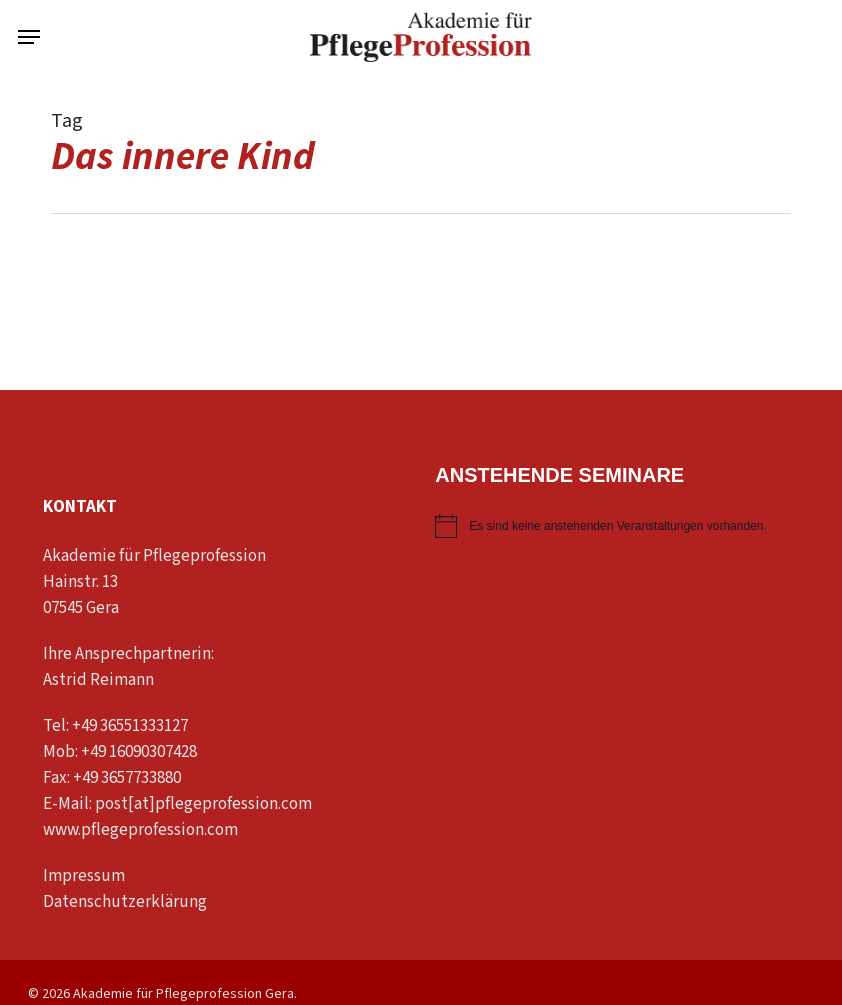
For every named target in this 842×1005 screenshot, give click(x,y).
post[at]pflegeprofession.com (203, 804)
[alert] (608, 526)
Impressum (84, 876)
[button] (29, 37)
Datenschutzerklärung (125, 902)
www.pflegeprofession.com (140, 830)
